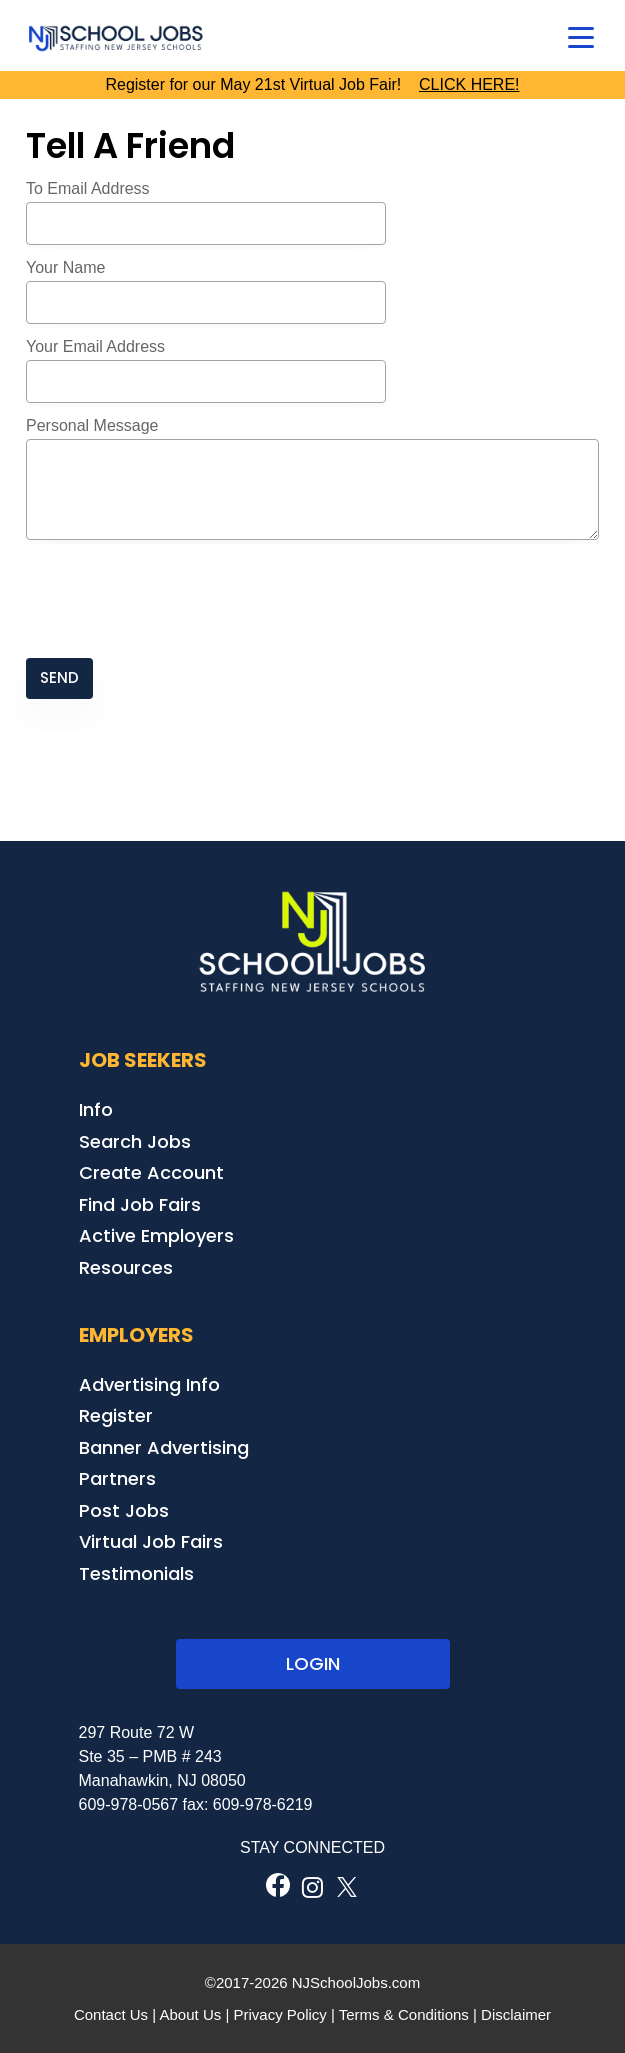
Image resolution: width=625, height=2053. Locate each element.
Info (96, 1109)
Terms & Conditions (404, 2014)
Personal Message (92, 425)
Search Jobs (135, 1141)
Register (116, 1415)
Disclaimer (516, 2014)
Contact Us (111, 2014)
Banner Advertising (164, 1447)
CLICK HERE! (469, 84)
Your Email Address (95, 346)
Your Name (65, 267)
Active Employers (156, 1235)
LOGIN (313, 1663)
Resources (126, 1267)
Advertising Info (149, 1384)
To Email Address (88, 188)
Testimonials (136, 1573)
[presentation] (178, 601)
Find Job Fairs (140, 1204)
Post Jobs (124, 1510)
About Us (191, 2014)
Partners (117, 1478)
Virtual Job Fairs (151, 1541)
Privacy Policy (279, 2014)
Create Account (151, 1172)
